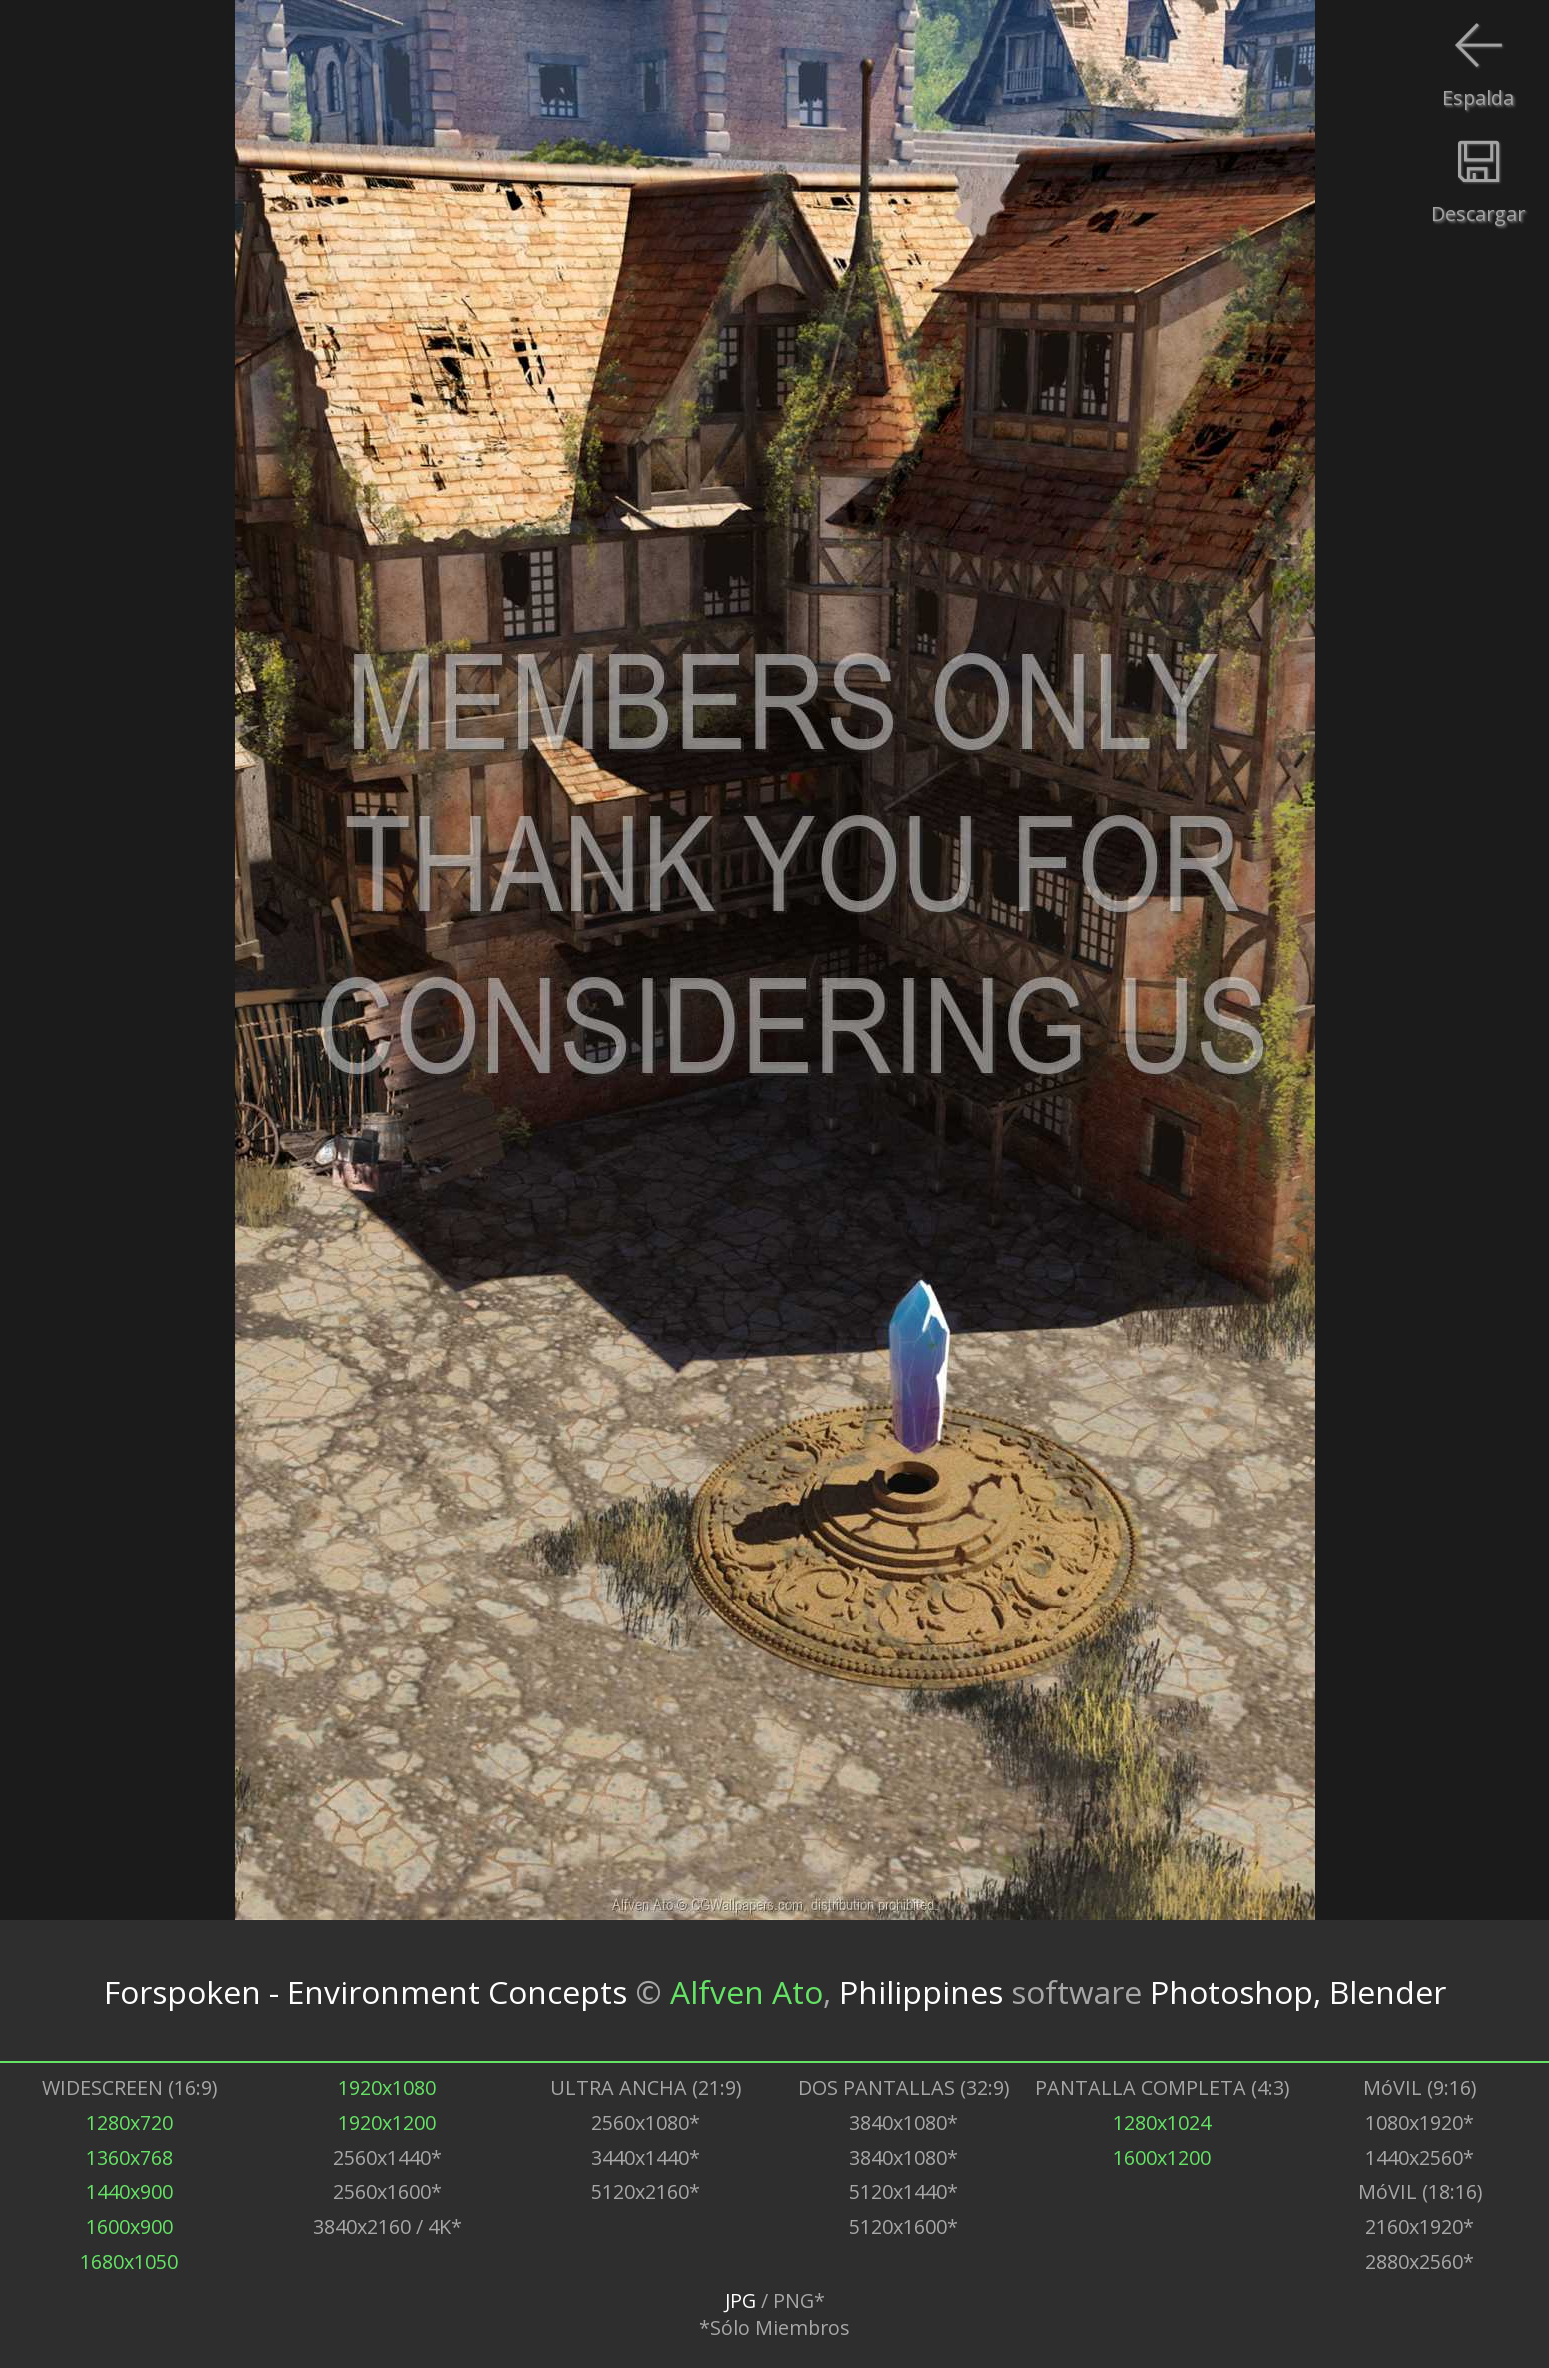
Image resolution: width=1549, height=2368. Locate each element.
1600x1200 (1162, 2157)
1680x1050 (129, 2261)
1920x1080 (387, 2087)
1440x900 (129, 2191)
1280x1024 (1162, 2122)
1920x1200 (387, 2122)
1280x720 (129, 2122)
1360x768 (129, 2157)
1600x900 (129, 2226)
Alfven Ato (746, 1990)
